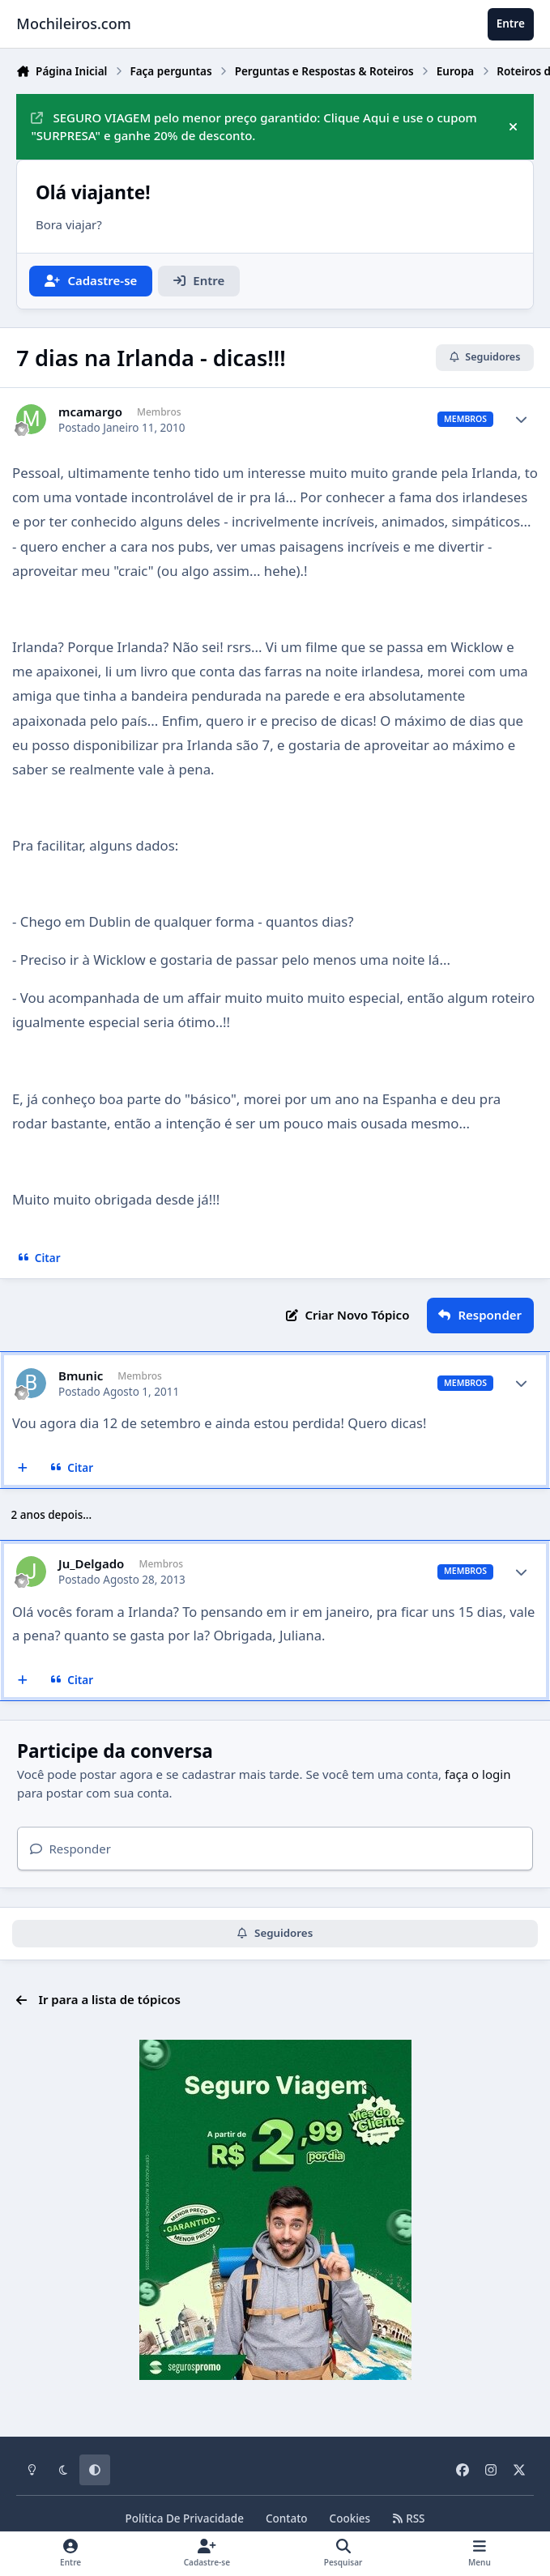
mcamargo (90, 412)
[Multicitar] (23, 1468)
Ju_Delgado (91, 1564)
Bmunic (80, 1376)
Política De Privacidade (184, 2518)
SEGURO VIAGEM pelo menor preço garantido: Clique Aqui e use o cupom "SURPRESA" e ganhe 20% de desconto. (253, 126)
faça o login (477, 1774)
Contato (287, 2518)
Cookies (350, 2518)
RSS (408, 2518)
